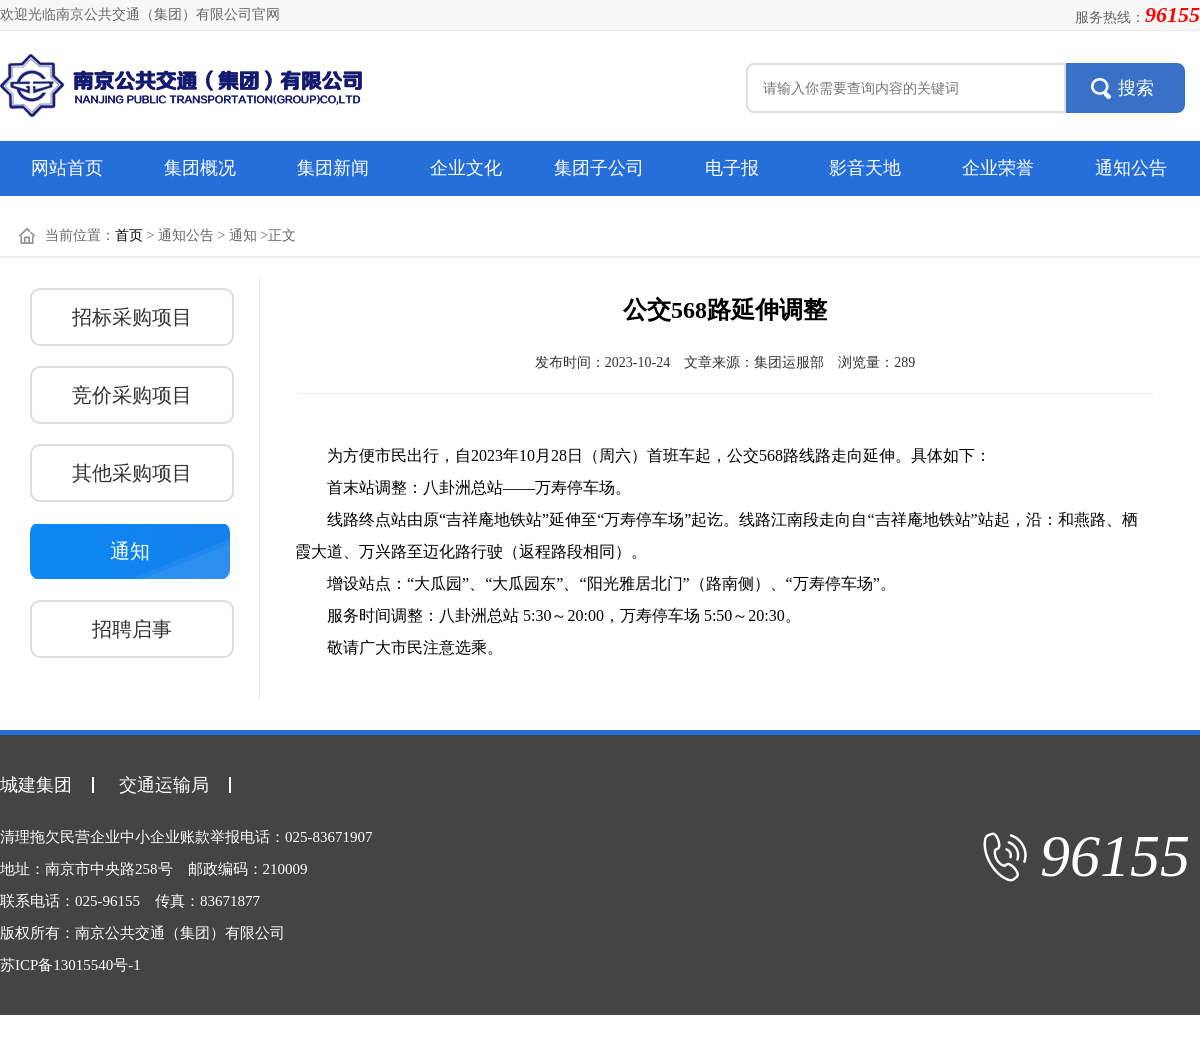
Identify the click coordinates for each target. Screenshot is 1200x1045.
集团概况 (200, 168)
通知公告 (1131, 168)
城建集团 (36, 785)
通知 (130, 551)
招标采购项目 (132, 317)
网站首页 (67, 168)
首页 (129, 235)
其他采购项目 (132, 473)
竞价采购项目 (132, 395)
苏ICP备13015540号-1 (70, 965)
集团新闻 (333, 168)
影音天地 (865, 168)
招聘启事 (132, 629)
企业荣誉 (998, 168)
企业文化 (466, 168)
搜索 (1136, 88)
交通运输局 (164, 785)
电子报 (732, 168)
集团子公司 (599, 168)
